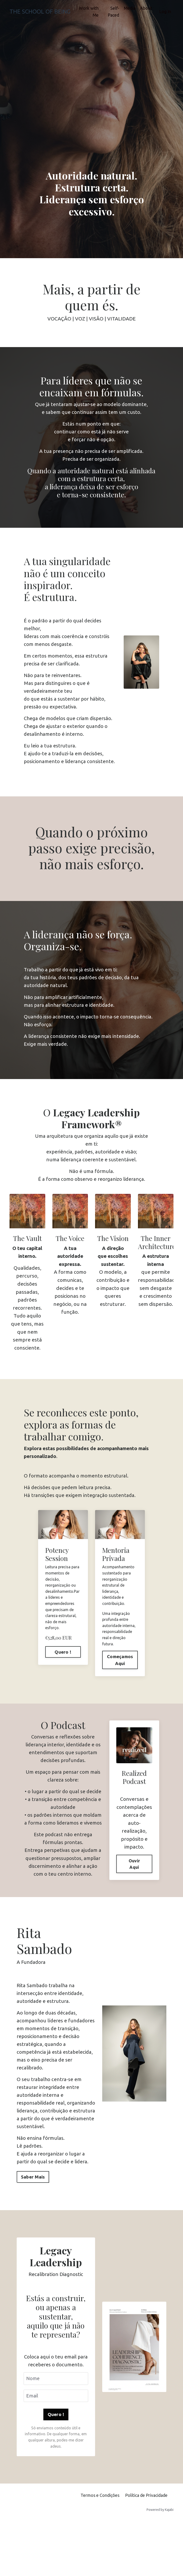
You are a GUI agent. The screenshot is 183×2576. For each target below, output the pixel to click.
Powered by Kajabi (160, 2564)
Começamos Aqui (120, 1674)
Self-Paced (113, 11)
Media (129, 8)
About (146, 8)
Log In (165, 11)
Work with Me (89, 11)
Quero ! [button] (56, 2468)
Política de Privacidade (146, 2549)
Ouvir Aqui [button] (134, 1887)
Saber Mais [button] (33, 2221)
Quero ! (63, 1666)
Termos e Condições (100, 2549)
